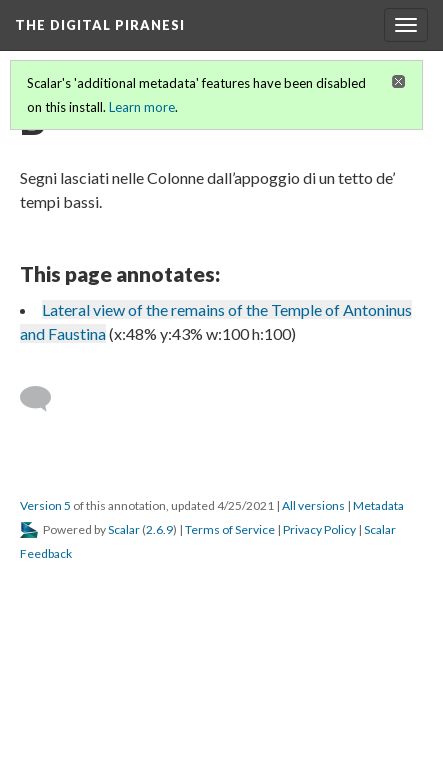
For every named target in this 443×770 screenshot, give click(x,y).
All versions (313, 505)
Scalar (124, 529)
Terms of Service (230, 529)
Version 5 (45, 505)
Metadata (378, 505)
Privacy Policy (319, 529)
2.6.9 (159, 529)
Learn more (142, 107)
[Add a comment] (44, 399)
